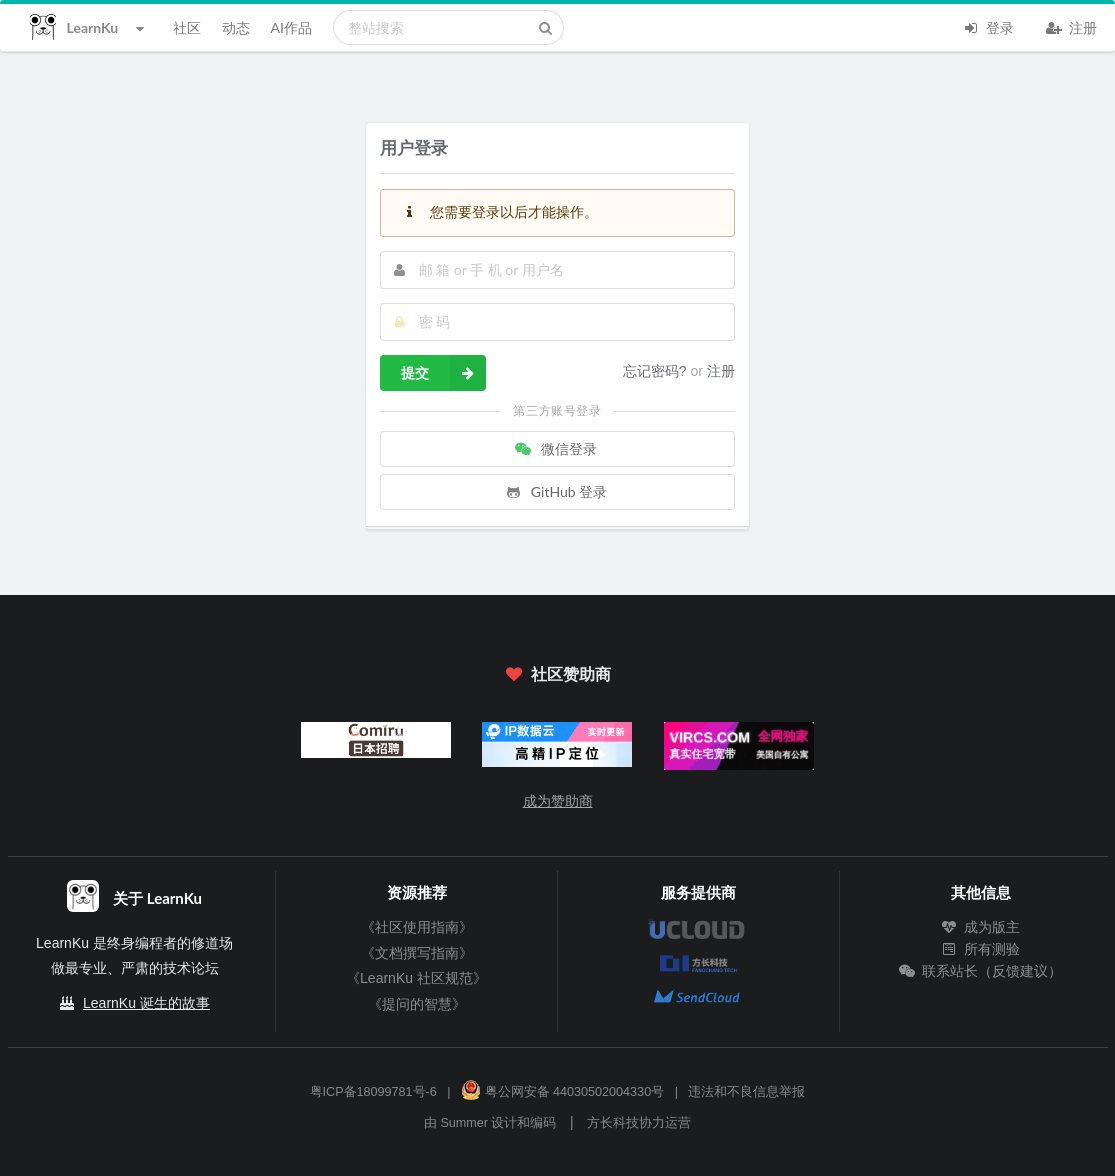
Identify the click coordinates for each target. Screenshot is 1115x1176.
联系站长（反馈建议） (981, 971)
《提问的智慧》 (417, 1004)
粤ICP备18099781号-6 (373, 1092)
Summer (464, 1123)
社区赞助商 (557, 673)
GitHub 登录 (556, 491)
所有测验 (981, 949)
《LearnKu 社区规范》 (416, 978)
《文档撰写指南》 (417, 953)
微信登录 (556, 448)
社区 (187, 27)
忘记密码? (657, 371)
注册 (1072, 26)
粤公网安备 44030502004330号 (562, 1092)
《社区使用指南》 (417, 927)
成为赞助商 (558, 801)
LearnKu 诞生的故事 (146, 1003)
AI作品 (291, 27)
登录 (989, 26)
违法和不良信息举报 (746, 1092)
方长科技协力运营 (639, 1123)
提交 (443, 373)
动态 (236, 27)
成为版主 (981, 927)
